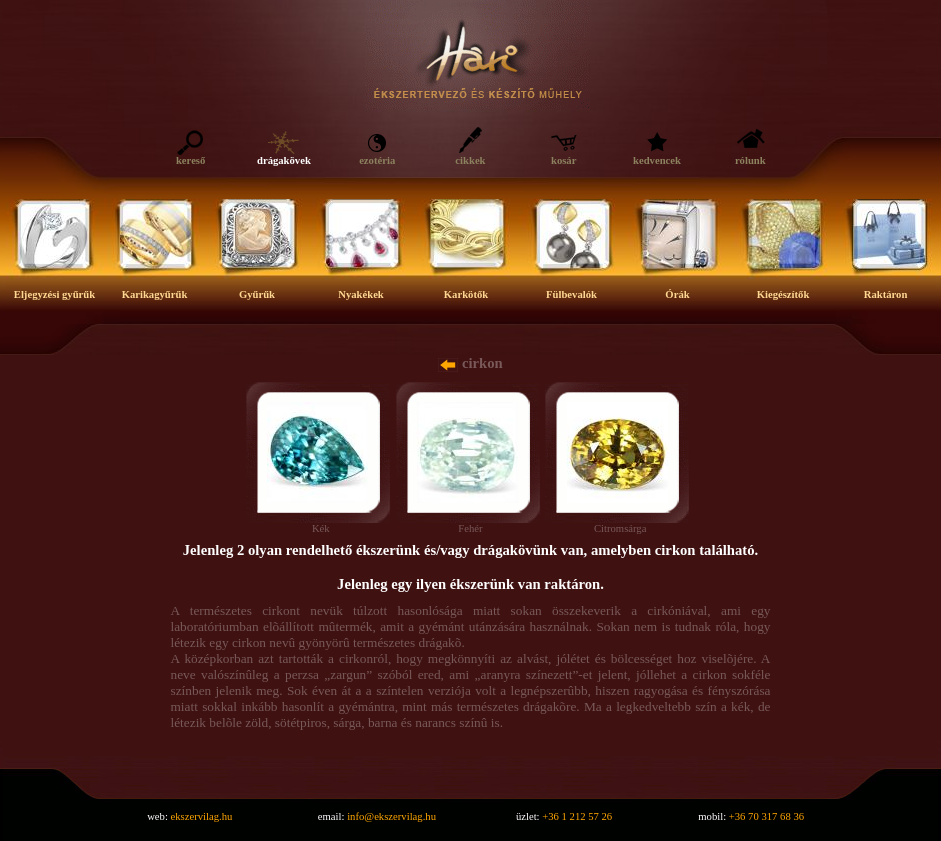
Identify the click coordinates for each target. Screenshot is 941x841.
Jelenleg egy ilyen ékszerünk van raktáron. (470, 584)
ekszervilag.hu (202, 816)
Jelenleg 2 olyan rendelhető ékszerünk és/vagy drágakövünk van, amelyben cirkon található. (470, 550)
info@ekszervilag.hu (391, 816)
